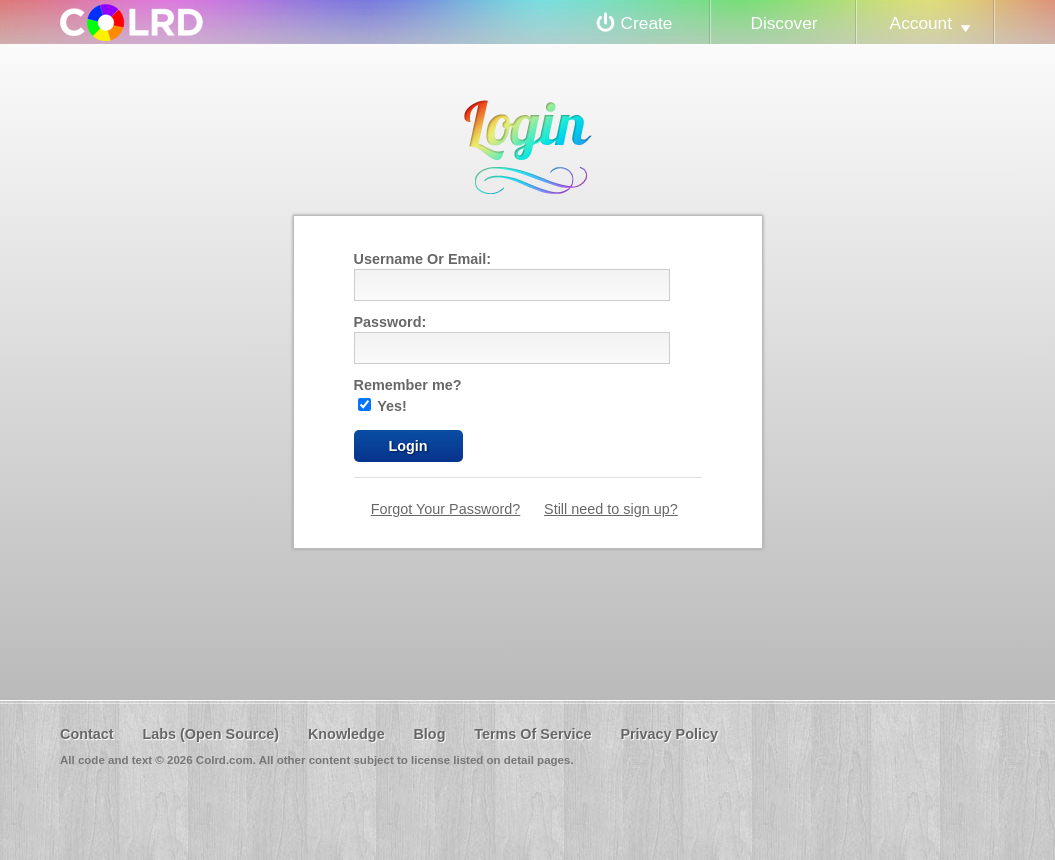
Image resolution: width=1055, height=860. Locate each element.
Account (921, 23)
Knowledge (346, 734)
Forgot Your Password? (446, 509)
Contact (87, 734)
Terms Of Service (532, 734)
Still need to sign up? (611, 509)
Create (647, 23)
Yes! (382, 406)
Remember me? (408, 385)
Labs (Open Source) (210, 734)
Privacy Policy (669, 734)
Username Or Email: (423, 259)
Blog (429, 734)
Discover (783, 23)
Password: (390, 322)
